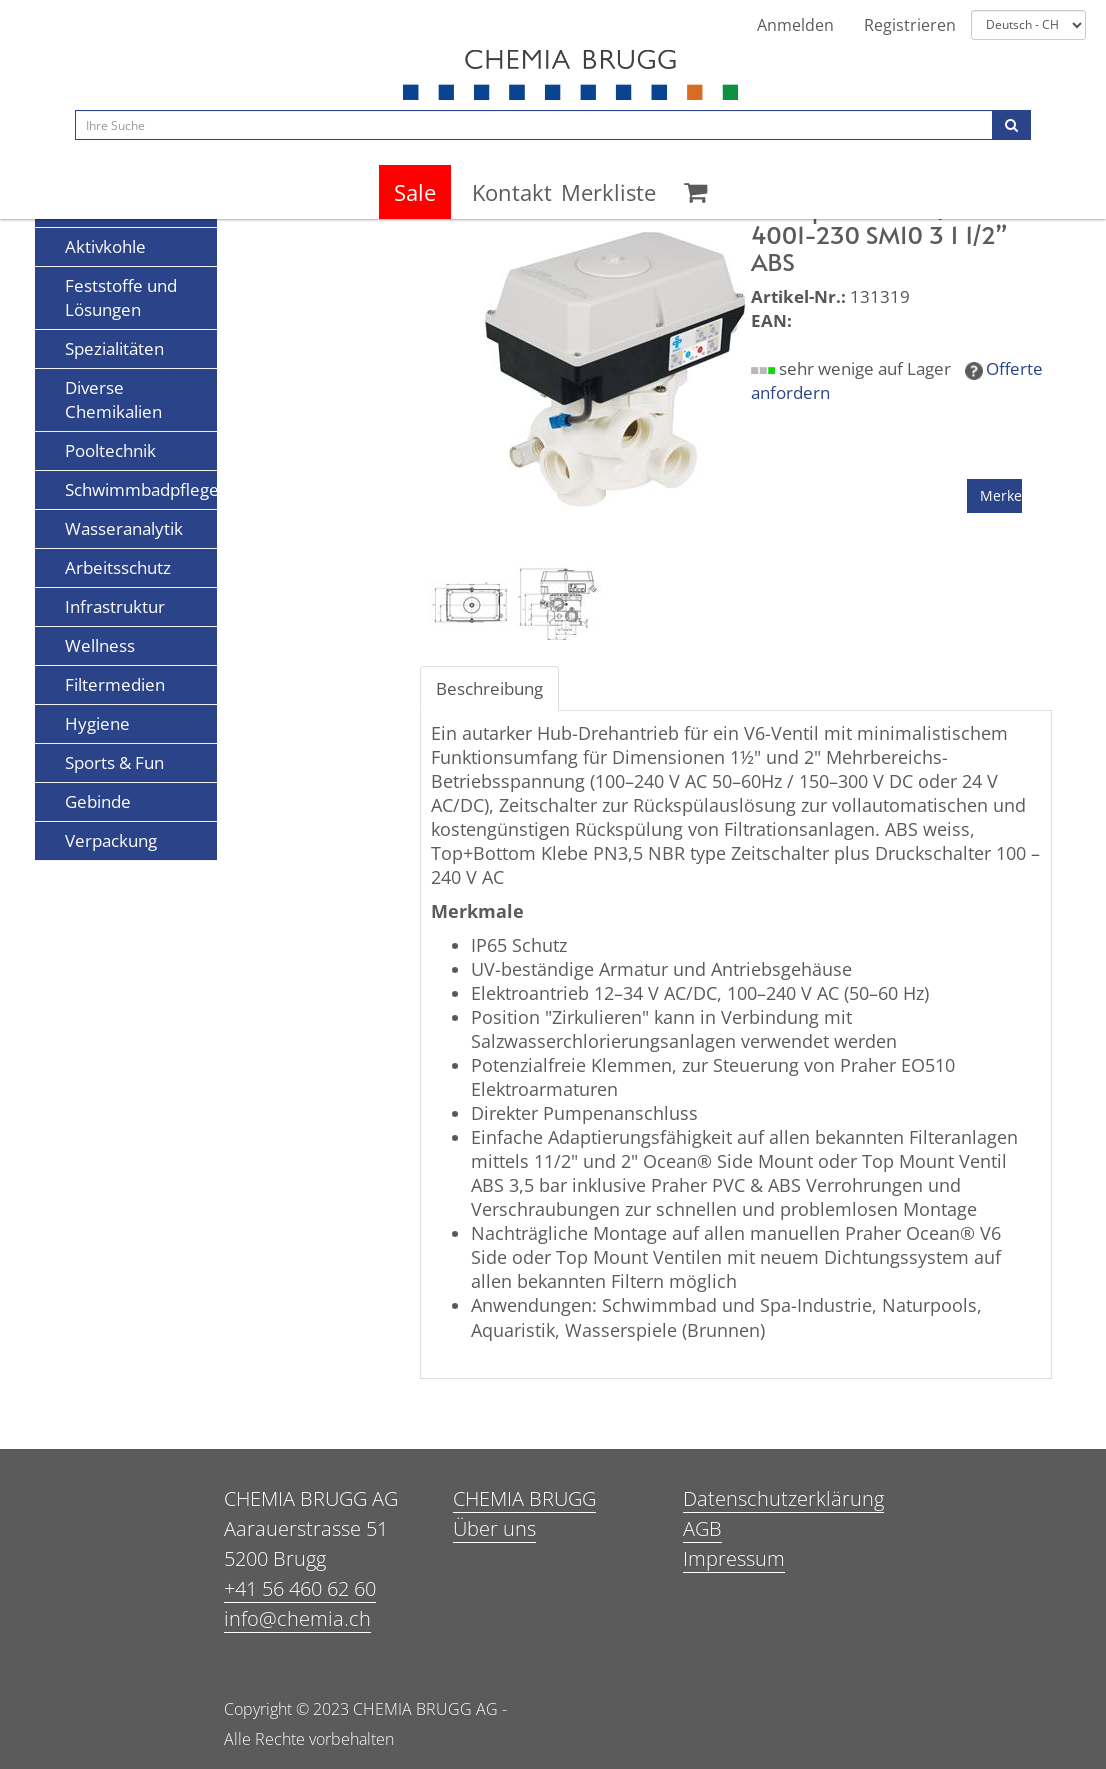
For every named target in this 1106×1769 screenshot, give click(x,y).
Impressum (734, 1558)
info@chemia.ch (297, 1618)
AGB (702, 1528)
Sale (415, 192)
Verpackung (111, 840)
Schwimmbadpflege (141, 489)
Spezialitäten (114, 348)
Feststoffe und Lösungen (121, 297)
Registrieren (910, 25)
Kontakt (512, 192)
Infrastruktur (115, 606)
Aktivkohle (105, 246)
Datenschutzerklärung (783, 1498)
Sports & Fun (114, 762)
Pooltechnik (110, 450)
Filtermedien (115, 684)
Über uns (494, 1528)
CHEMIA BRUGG (524, 1498)
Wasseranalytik (124, 528)
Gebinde (98, 801)
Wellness (100, 645)
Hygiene (97, 723)
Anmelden (795, 25)
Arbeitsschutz (118, 567)
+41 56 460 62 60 (300, 1588)
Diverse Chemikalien (113, 399)
